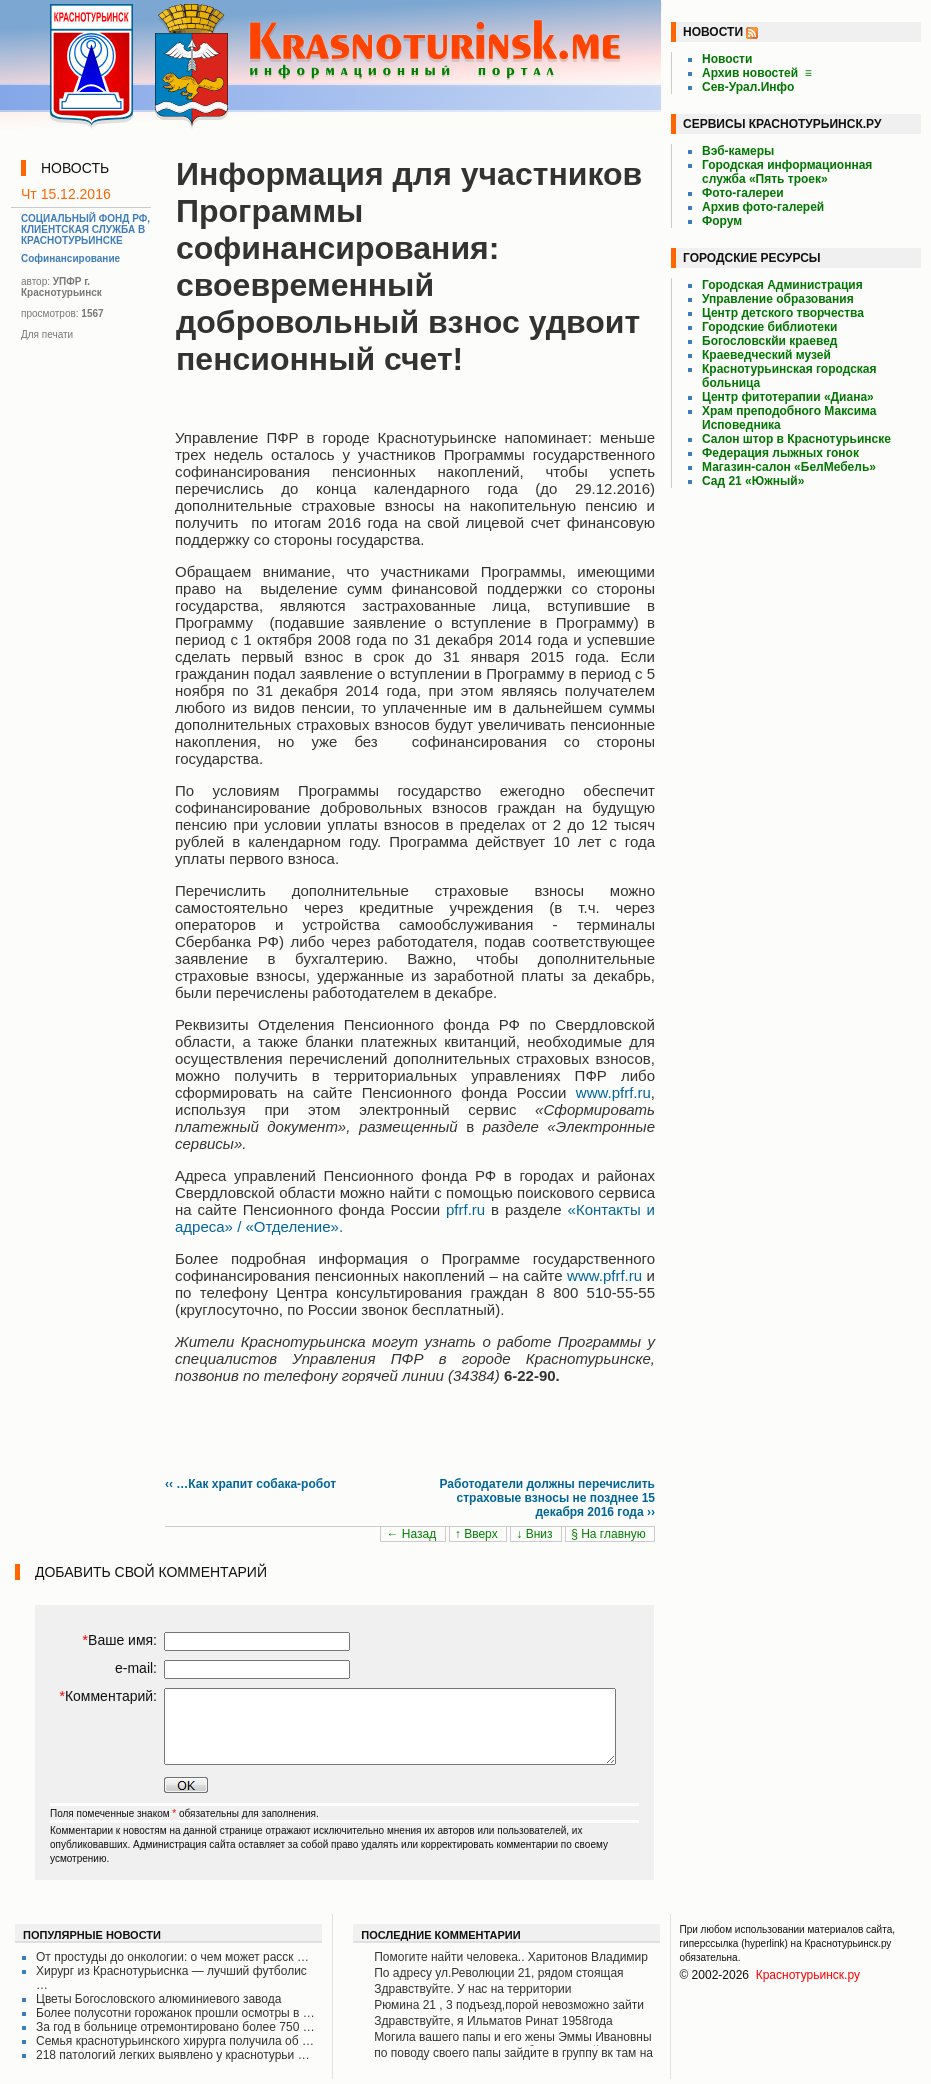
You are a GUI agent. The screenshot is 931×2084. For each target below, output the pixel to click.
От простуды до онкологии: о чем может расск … (172, 1957)
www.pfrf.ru (613, 1092)
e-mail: (136, 1668)
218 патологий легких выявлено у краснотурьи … (173, 2055)
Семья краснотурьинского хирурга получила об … (175, 2041)
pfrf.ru (465, 1209)
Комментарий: (108, 1696)
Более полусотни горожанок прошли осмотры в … (175, 2013)
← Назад (412, 1534)
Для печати (47, 334)
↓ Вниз (536, 1534)
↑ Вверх (478, 1534)
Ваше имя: (120, 1640)
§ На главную (610, 1534)
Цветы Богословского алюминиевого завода (158, 1999)
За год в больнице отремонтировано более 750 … (175, 2027)
